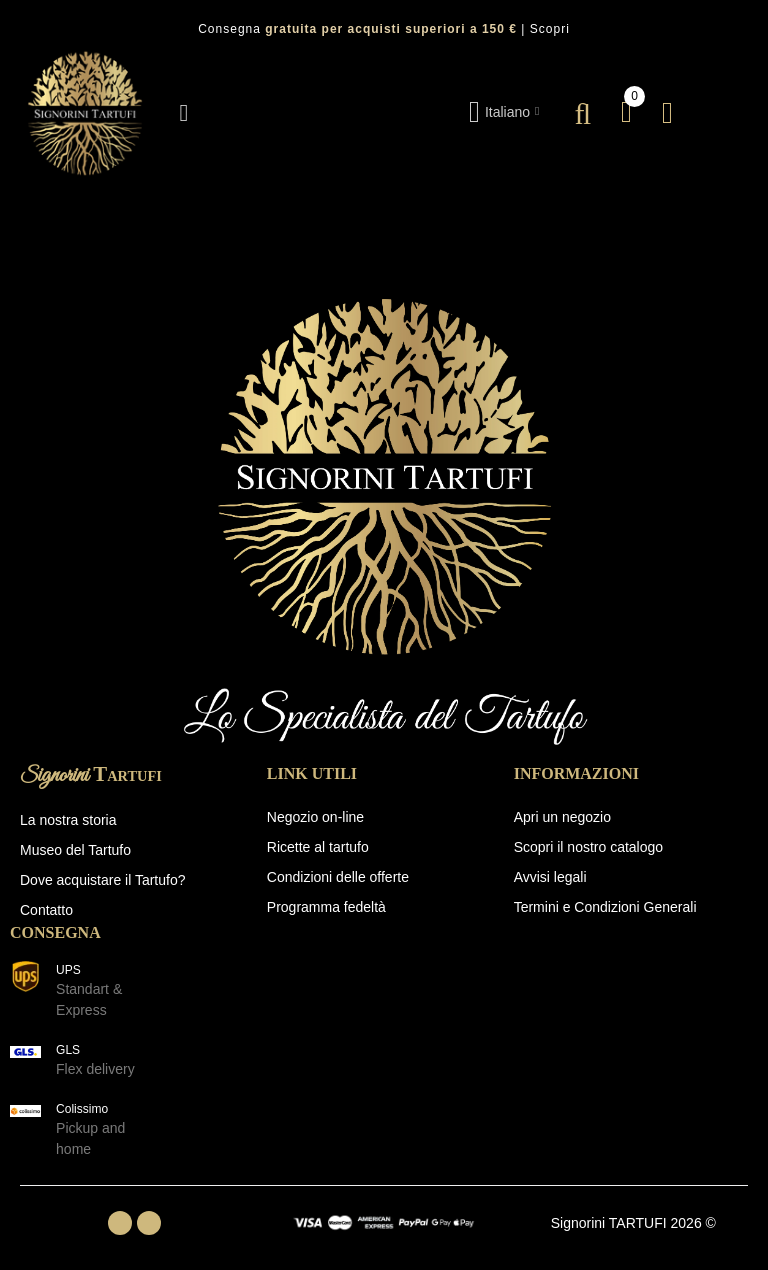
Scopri (550, 29)
